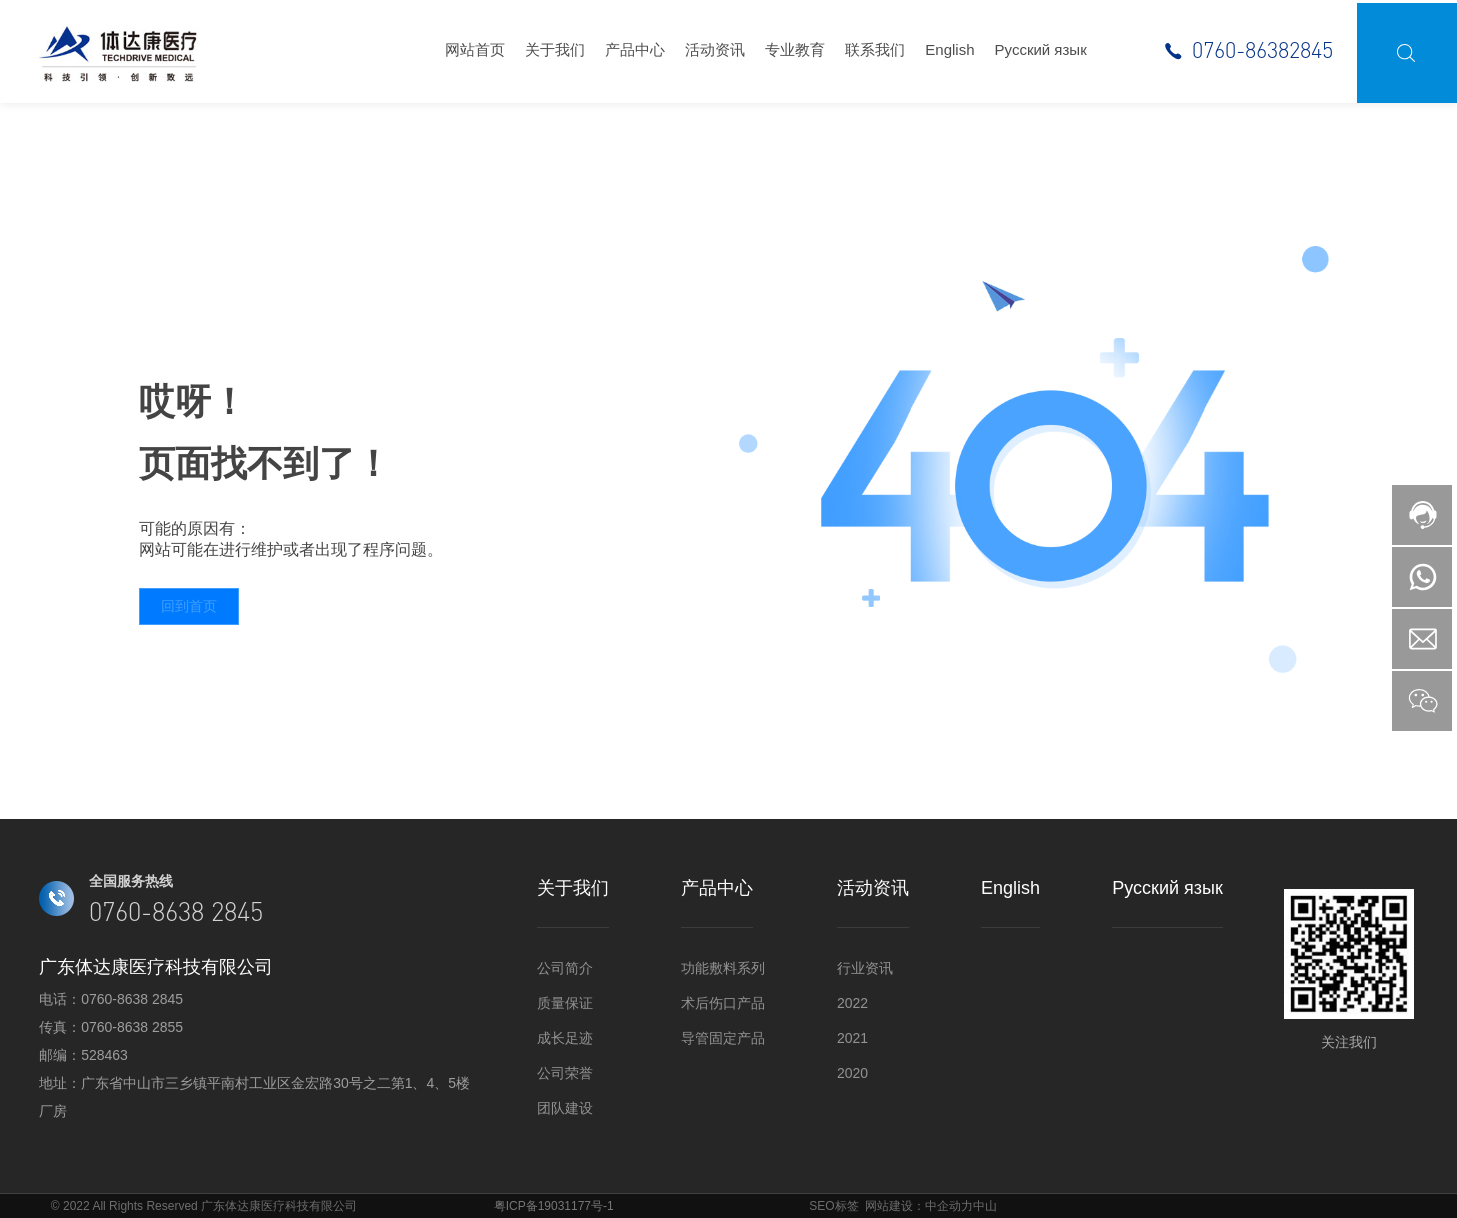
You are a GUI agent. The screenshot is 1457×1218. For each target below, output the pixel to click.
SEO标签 (833, 1206)
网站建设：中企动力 (919, 1206)
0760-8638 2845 (132, 999)
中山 (985, 1206)
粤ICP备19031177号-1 (554, 1206)
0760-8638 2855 (132, 1027)
